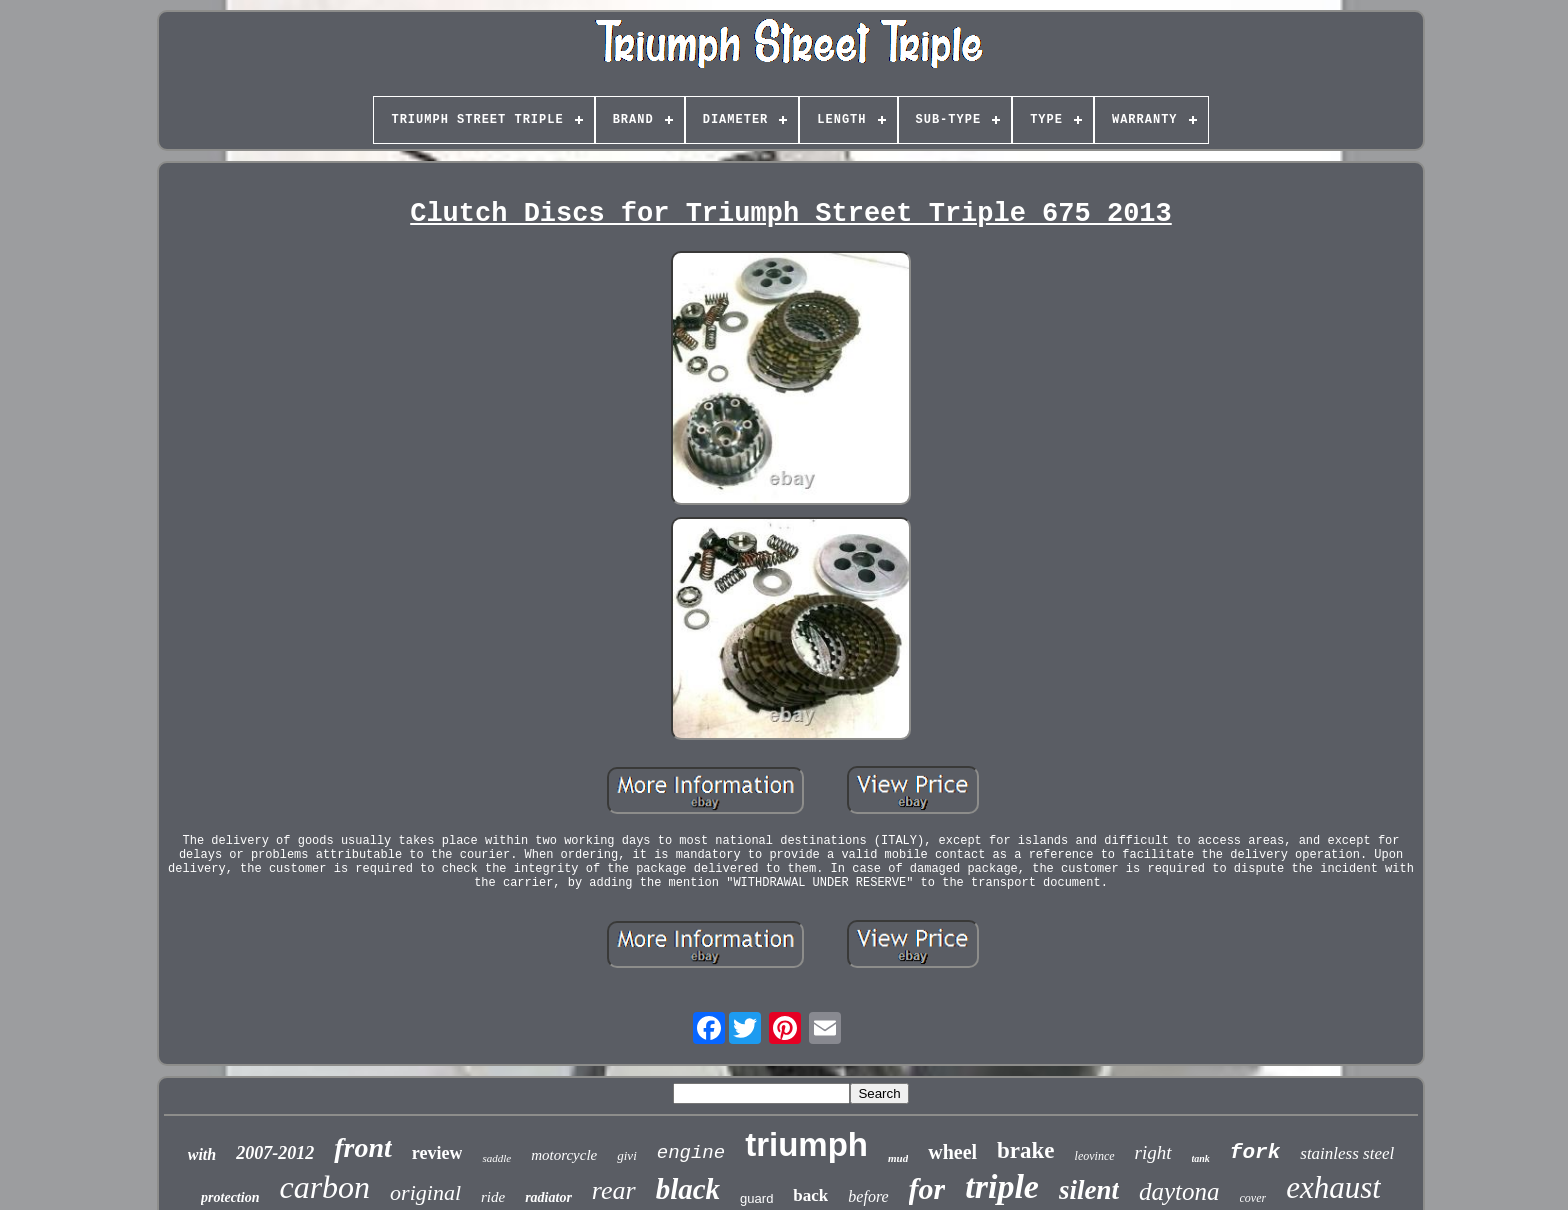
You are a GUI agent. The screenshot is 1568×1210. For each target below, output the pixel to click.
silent (1089, 1190)
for (927, 1188)
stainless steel (1347, 1153)
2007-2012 (275, 1153)
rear (614, 1190)
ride (493, 1197)
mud (898, 1158)
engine (691, 1153)
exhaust (1333, 1187)
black (688, 1189)
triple (1002, 1186)
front (363, 1147)
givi (627, 1155)
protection (230, 1197)
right (1153, 1152)
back (810, 1195)
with (202, 1154)
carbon (324, 1187)
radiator (548, 1197)
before (868, 1196)
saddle (496, 1158)
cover (1253, 1198)
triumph (806, 1144)
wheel (952, 1152)
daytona (1179, 1191)
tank (1201, 1158)
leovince (1095, 1156)
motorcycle (564, 1155)
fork (1255, 1152)
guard (756, 1198)
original (425, 1192)
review (437, 1153)
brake (1026, 1150)
